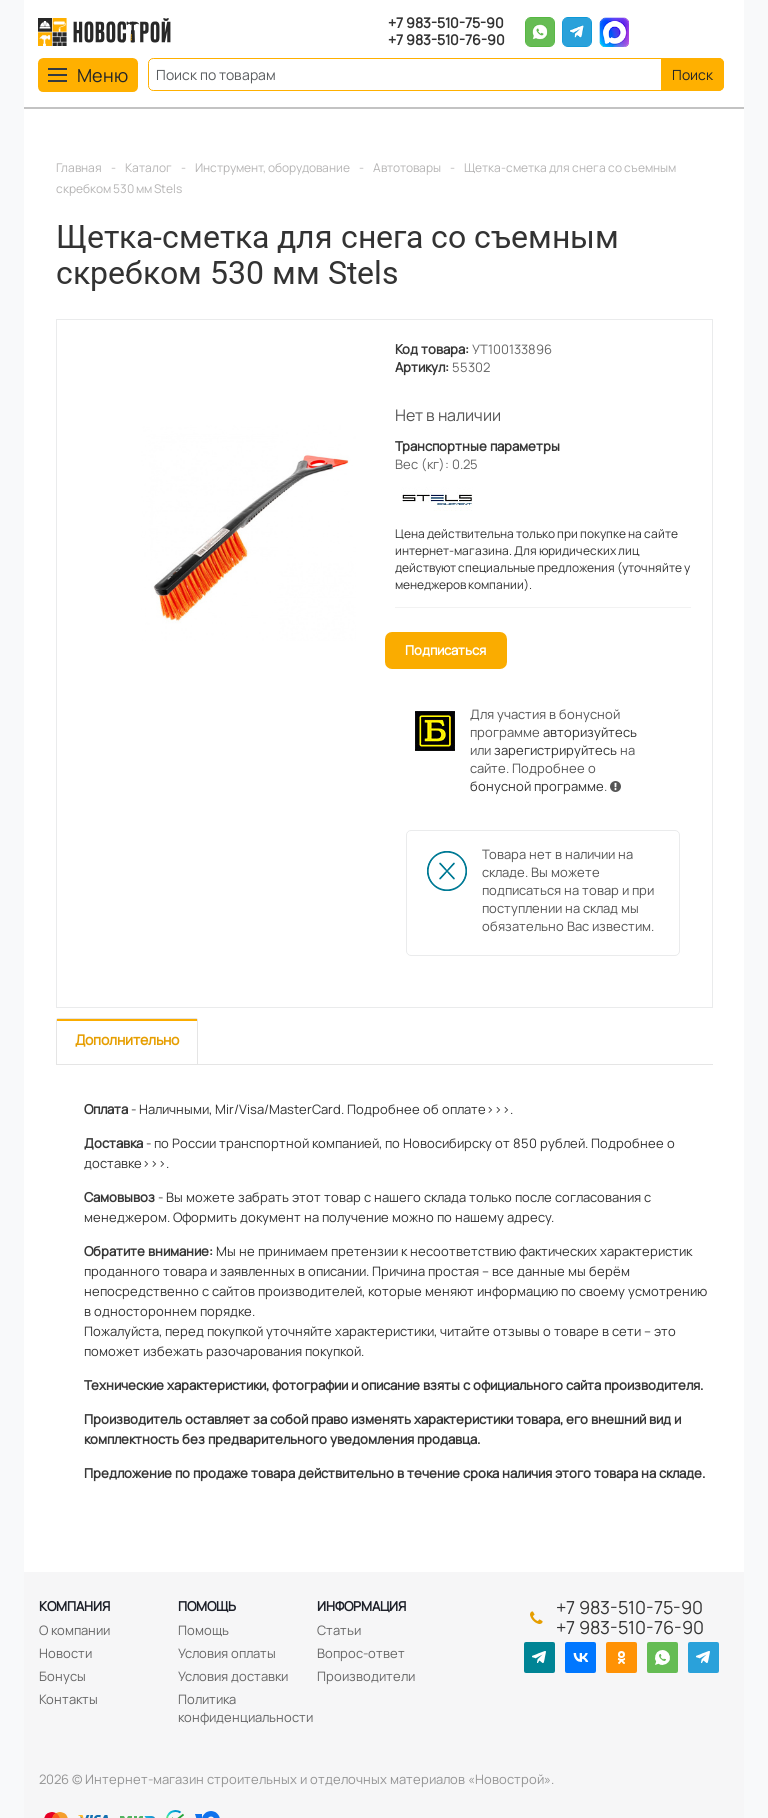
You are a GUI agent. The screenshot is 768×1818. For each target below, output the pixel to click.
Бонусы (62, 1676)
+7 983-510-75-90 (446, 23)
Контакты (68, 1699)
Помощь (207, 1606)
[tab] (127, 1041)
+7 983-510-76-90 (446, 40)
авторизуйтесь (590, 732)
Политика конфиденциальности (245, 1708)
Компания (74, 1606)
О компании (74, 1630)
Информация (361, 1606)
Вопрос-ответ (361, 1653)
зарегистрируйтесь (555, 750)
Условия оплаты (227, 1653)
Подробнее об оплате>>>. (430, 1109)
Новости (65, 1653)
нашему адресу (503, 1217)
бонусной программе (537, 786)
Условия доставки (233, 1676)
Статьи (339, 1630)
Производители (366, 1676)
